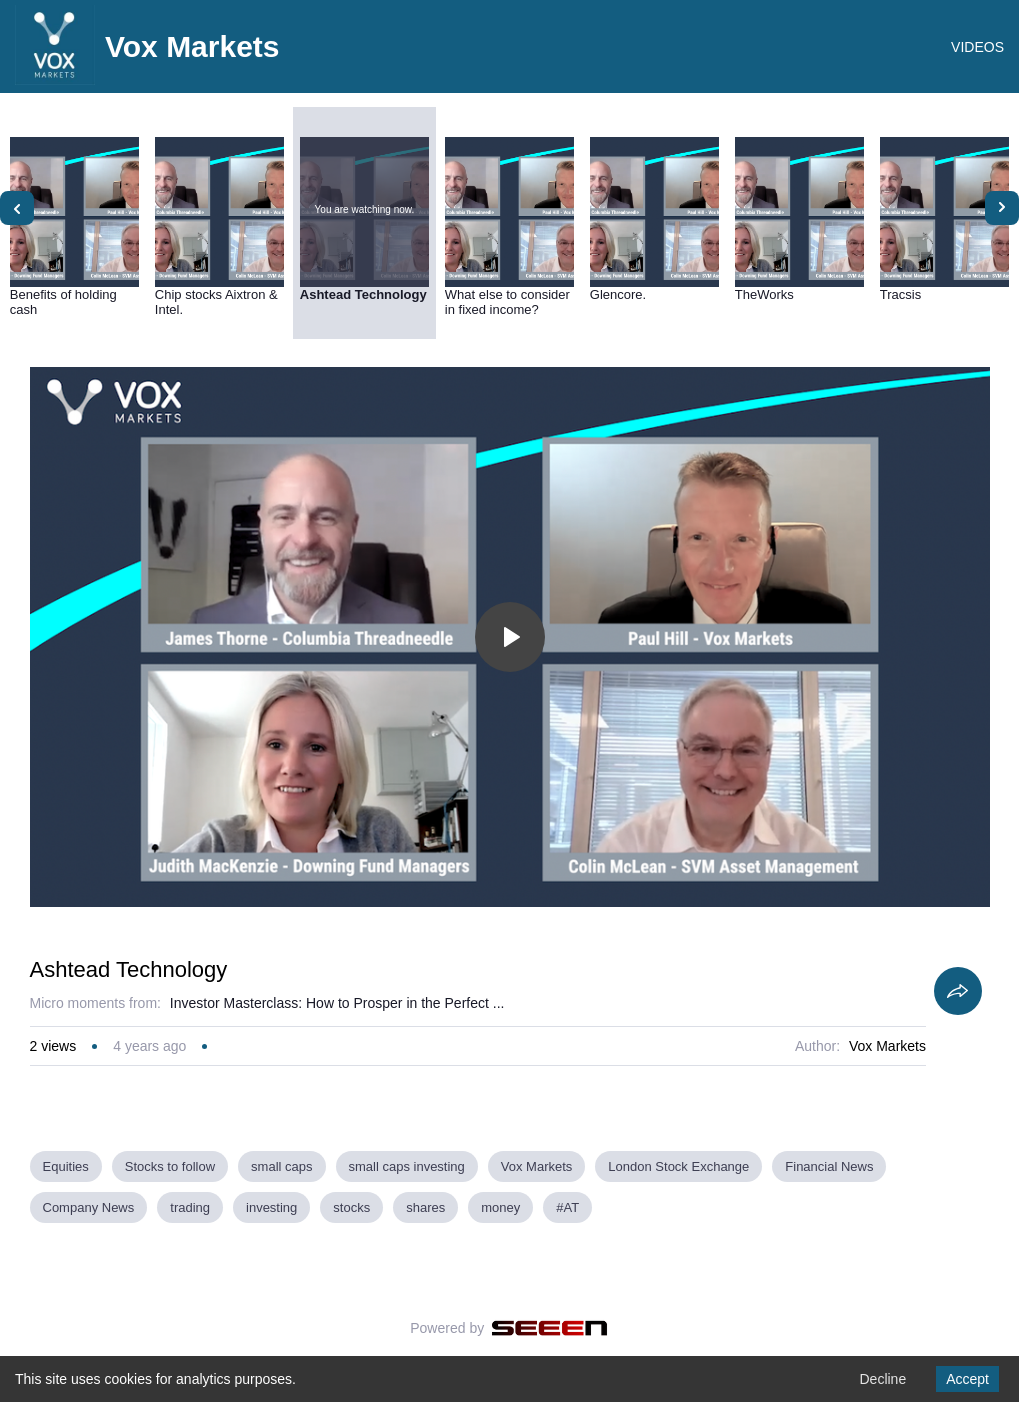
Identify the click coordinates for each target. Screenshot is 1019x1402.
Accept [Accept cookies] (967, 1379)
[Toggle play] (510, 637)
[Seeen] (549, 1328)
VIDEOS (977, 47)
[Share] (958, 991)
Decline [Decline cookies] (882, 1379)
